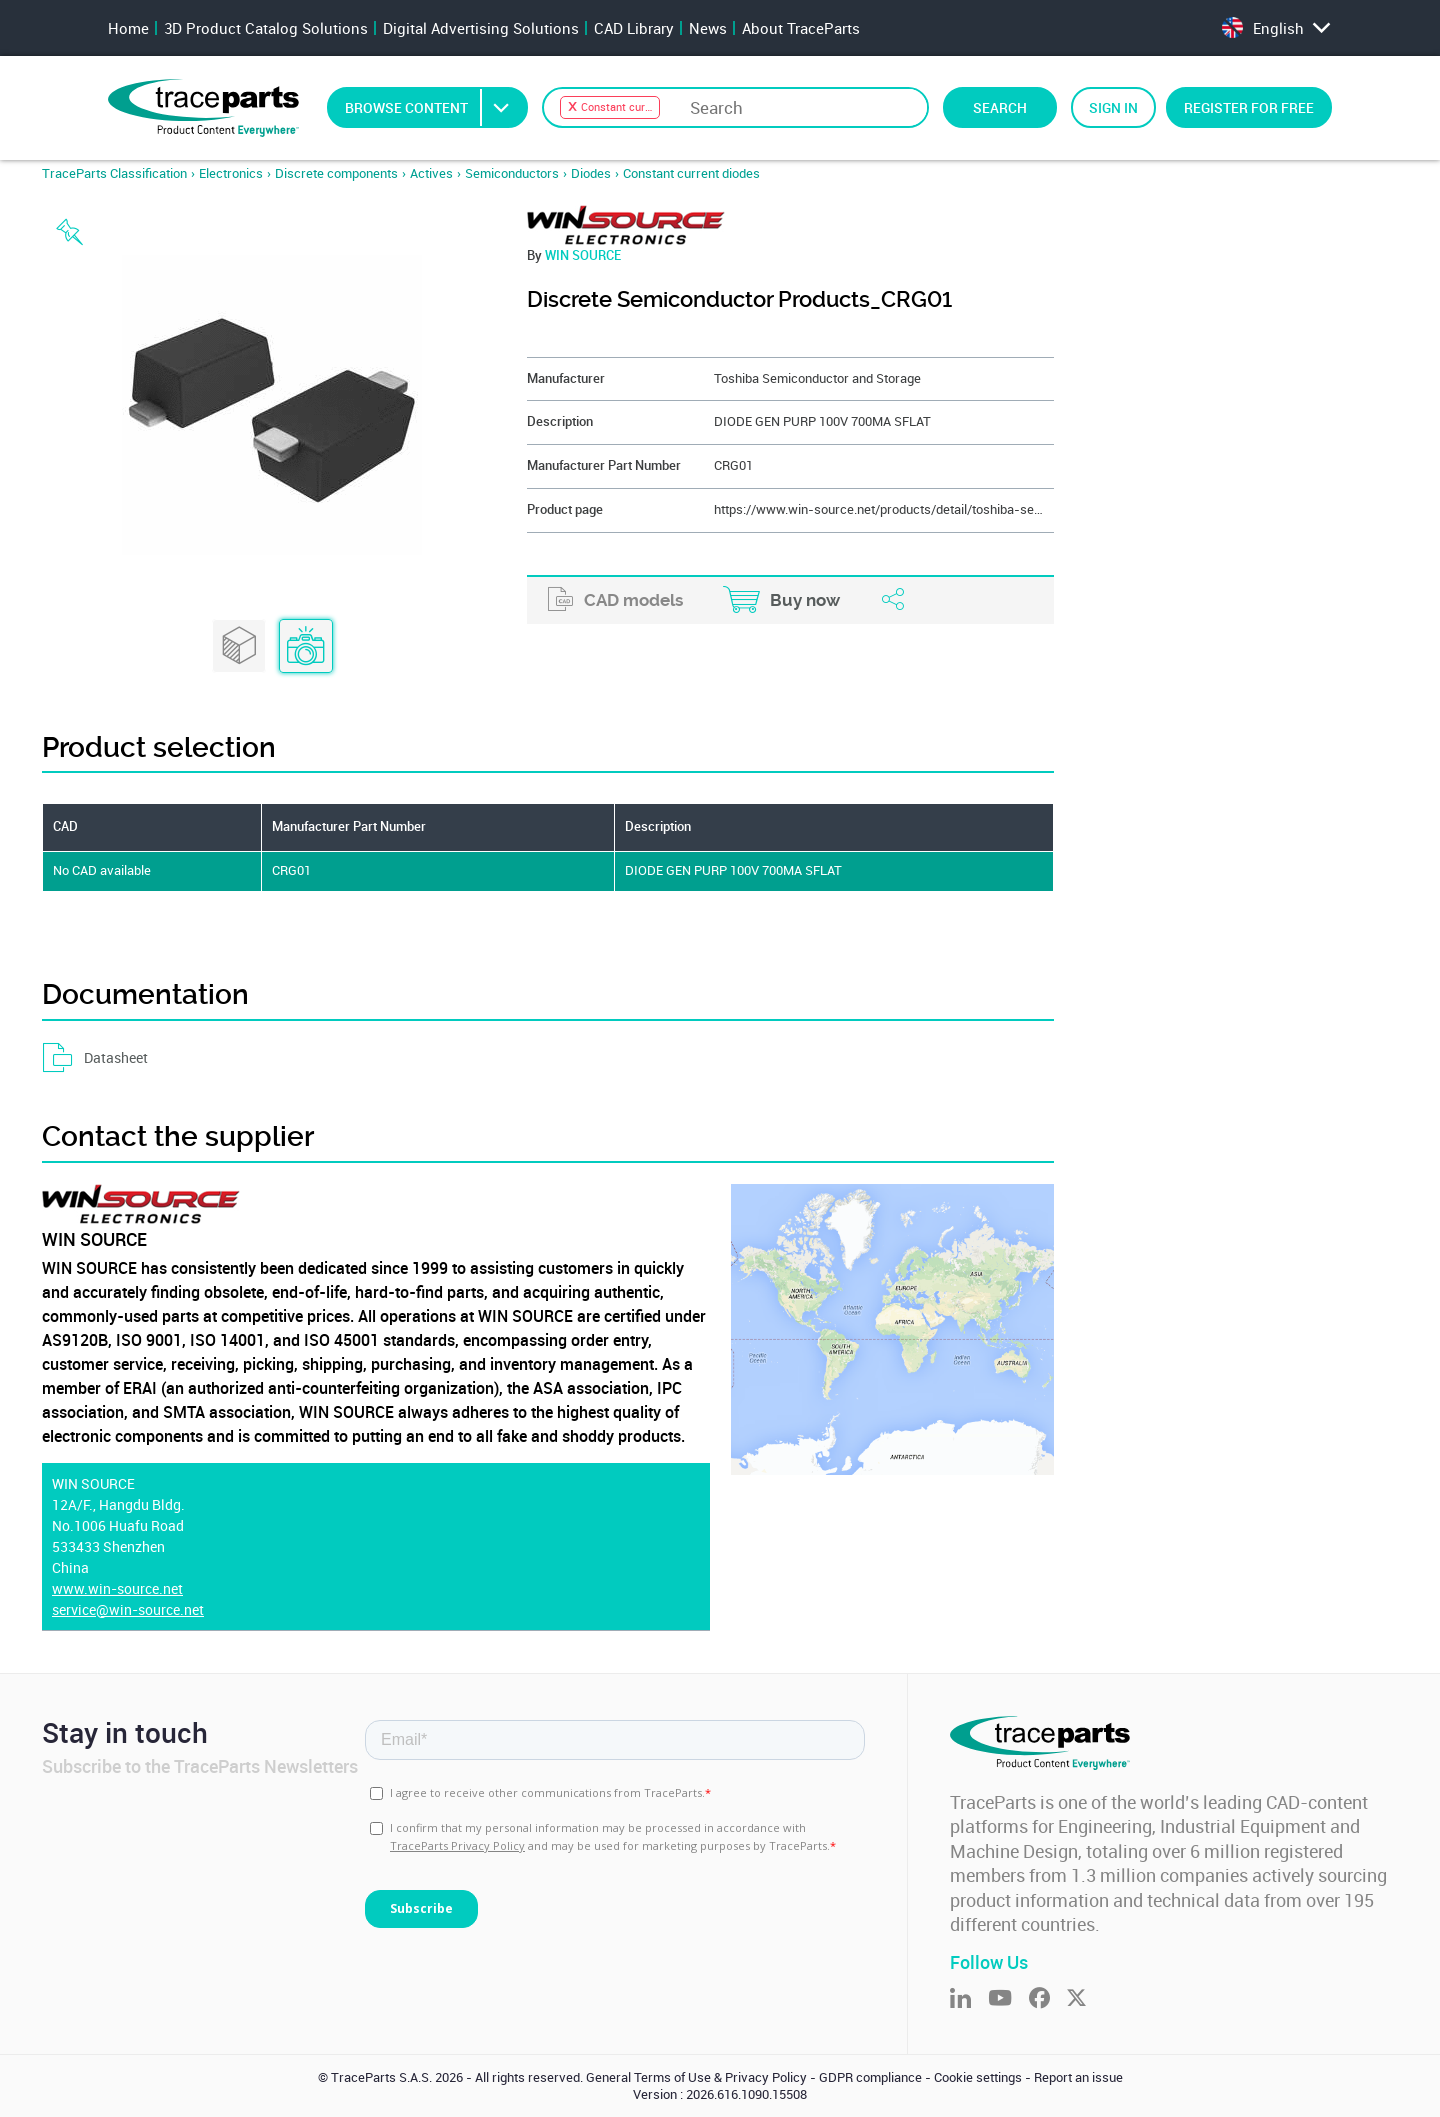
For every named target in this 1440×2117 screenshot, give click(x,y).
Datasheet (95, 1058)
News (708, 28)
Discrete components (336, 173)
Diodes (591, 173)
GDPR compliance (870, 2077)
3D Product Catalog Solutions (266, 28)
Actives (431, 173)
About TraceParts (801, 28)
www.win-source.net (117, 1588)
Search (1000, 107)
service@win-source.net (128, 1609)
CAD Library (634, 28)
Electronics (231, 173)
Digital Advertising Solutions (481, 28)
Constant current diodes (691, 173)
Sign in (1113, 107)
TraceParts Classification (114, 173)
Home (128, 28)
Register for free (1249, 107)
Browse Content (435, 107)
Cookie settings (978, 2077)
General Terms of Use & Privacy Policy (696, 2077)
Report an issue (1078, 2077)
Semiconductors (512, 173)
